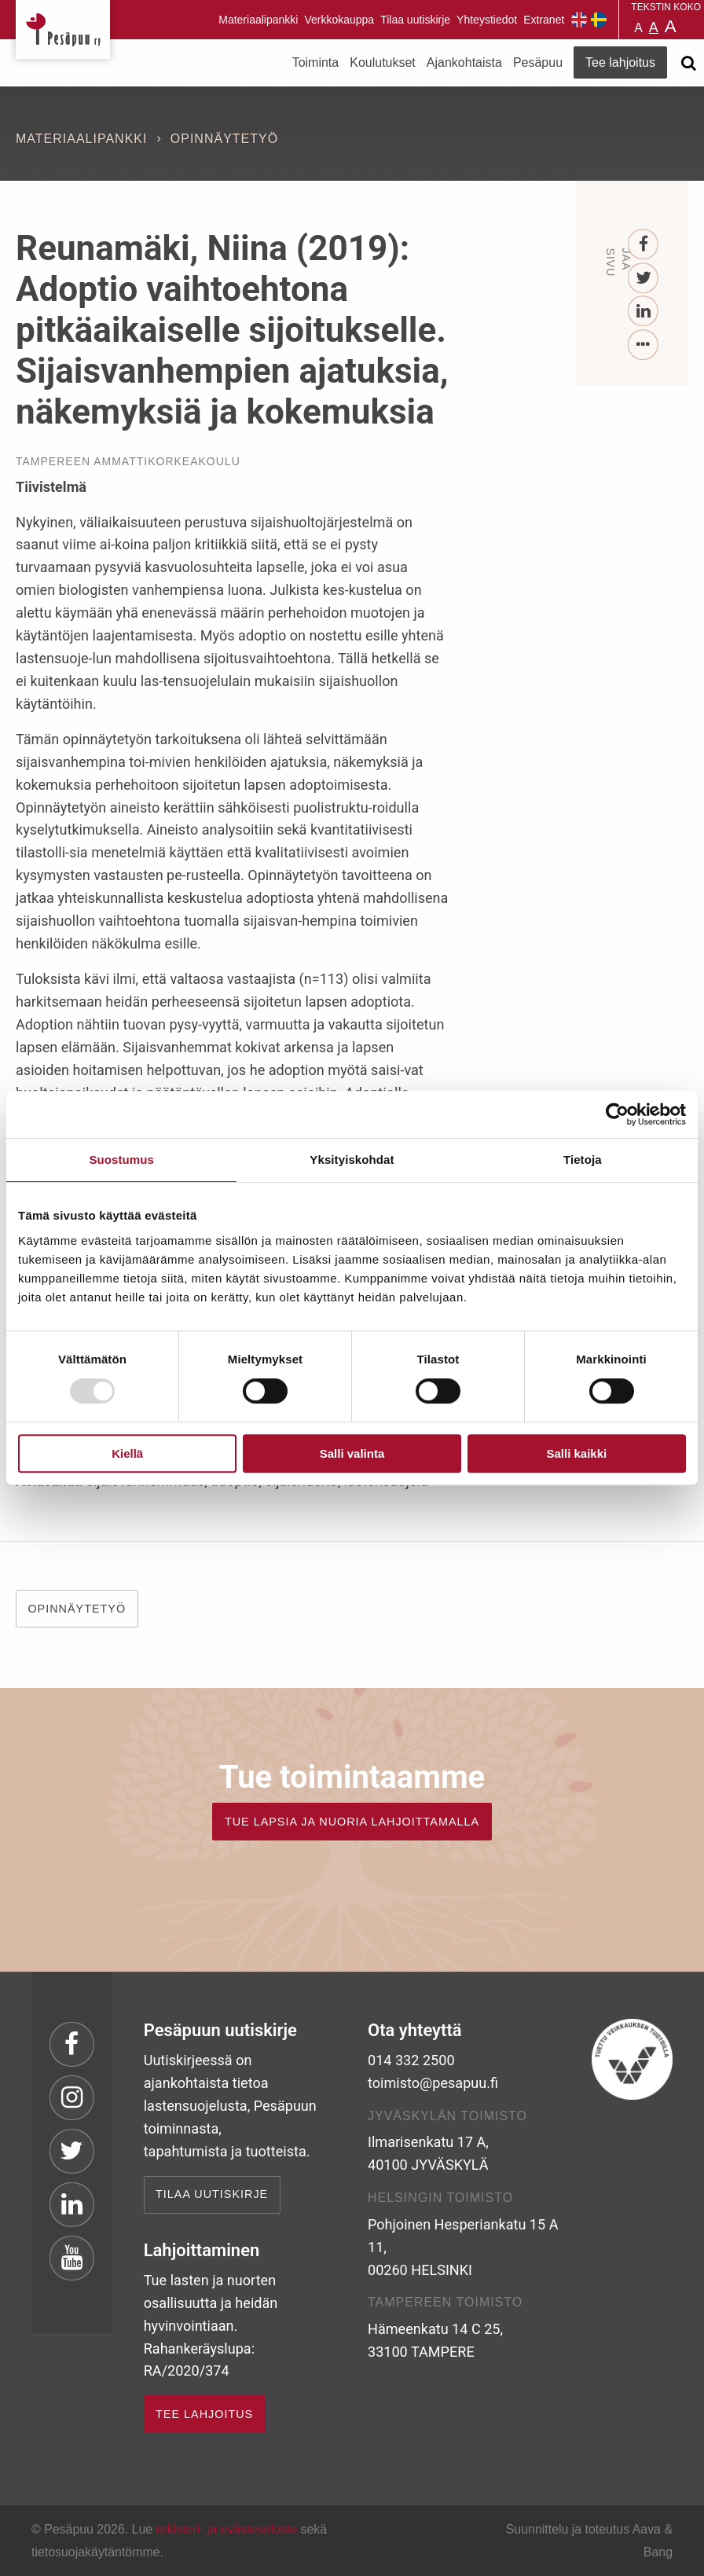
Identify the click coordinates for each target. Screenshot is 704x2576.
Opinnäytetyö (224, 138)
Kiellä (127, 1453)
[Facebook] (643, 245)
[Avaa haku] (688, 63)
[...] (643, 345)
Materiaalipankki (258, 19)
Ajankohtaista (464, 62)
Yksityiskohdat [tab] (352, 1159)
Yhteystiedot (486, 19)
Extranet (543, 19)
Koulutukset (383, 62)
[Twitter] (643, 278)
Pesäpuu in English (579, 20)
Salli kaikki (576, 1453)
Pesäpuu (63, 29)
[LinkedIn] (643, 311)
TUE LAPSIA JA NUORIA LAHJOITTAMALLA (352, 1821)
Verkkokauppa (339, 19)
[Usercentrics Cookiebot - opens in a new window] (617, 1114)
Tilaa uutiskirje (415, 19)
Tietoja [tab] (582, 1159)
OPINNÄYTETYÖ (77, 1608)
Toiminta (315, 62)
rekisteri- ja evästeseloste (226, 2529)
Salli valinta (352, 1453)
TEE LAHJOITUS (204, 2414)
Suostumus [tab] (121, 1159)
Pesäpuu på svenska (599, 20)
